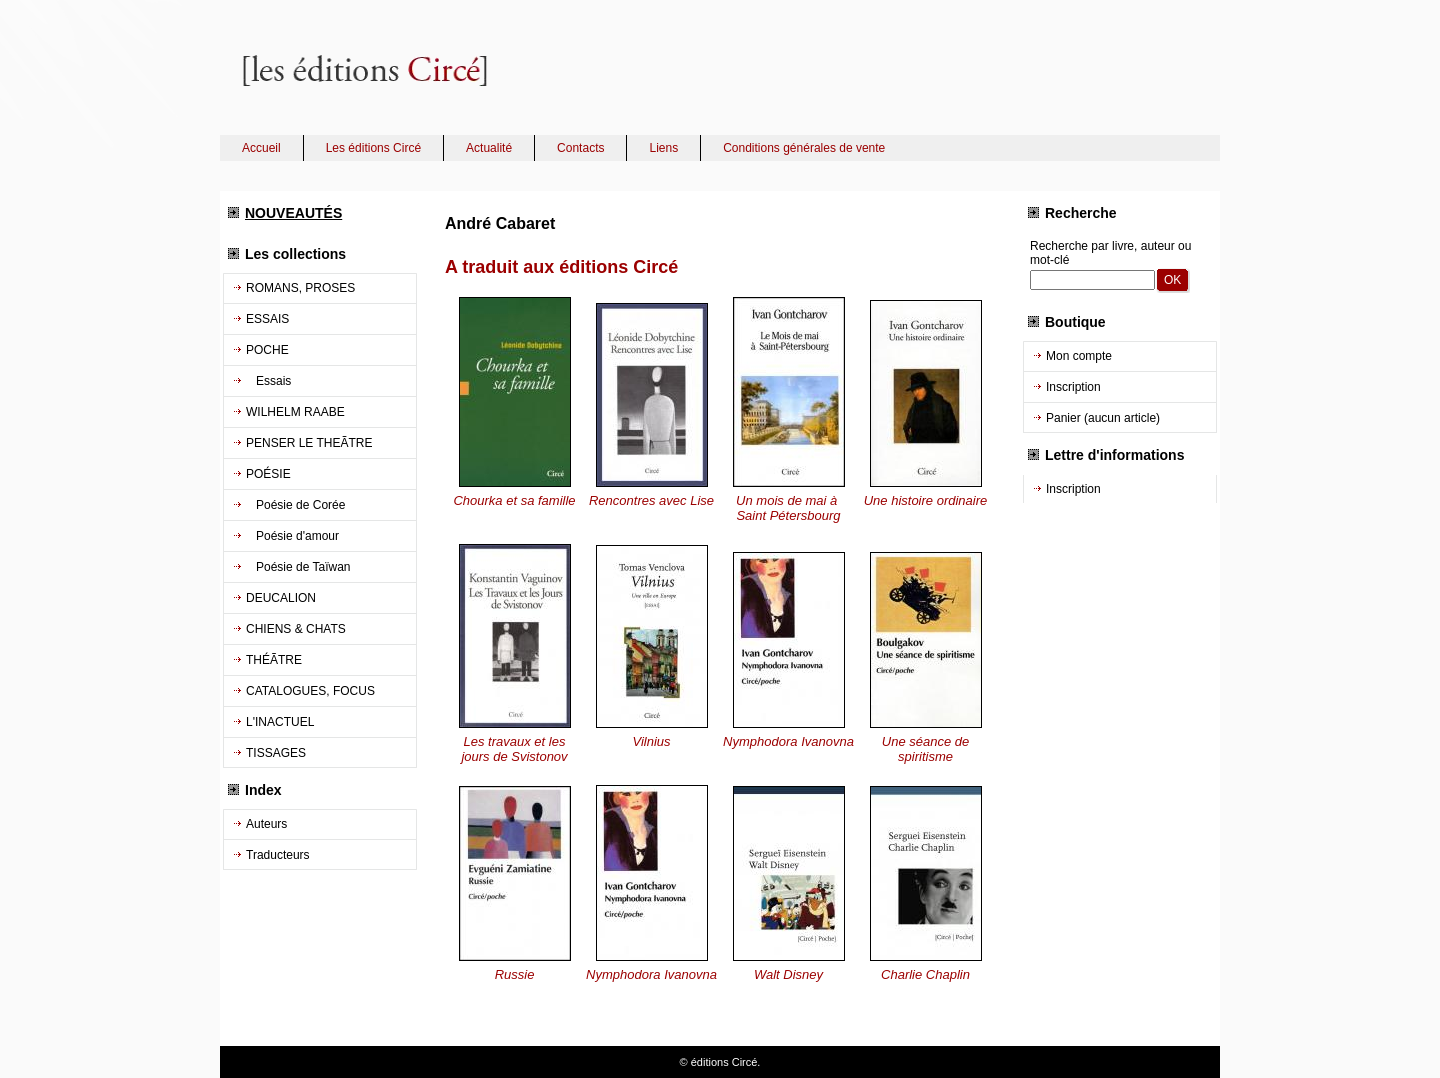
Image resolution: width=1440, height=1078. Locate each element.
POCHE (267, 350)
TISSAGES (276, 753)
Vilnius (651, 741)
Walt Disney (788, 974)
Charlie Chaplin (925, 974)
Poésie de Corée (295, 505)
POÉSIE (268, 474)
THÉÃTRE (274, 660)
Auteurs (266, 824)
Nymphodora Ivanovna (788, 741)
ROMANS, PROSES (300, 288)
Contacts (580, 148)
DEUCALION (281, 598)
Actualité (489, 148)
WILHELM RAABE (295, 412)
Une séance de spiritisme (925, 749)
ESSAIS (267, 319)
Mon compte (1079, 356)
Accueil (261, 148)
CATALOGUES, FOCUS (310, 691)
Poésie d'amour (292, 536)
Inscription (1073, 387)
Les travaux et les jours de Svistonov (514, 749)
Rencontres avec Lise (651, 500)
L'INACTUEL (280, 722)
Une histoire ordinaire (926, 500)
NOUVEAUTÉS (293, 213)
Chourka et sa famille (514, 500)
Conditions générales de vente (804, 148)
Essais (268, 381)
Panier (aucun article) (1103, 418)
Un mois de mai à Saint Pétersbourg (788, 508)
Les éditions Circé (373, 148)
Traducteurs (278, 855)
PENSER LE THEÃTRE (309, 443)
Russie (515, 974)
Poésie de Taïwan (298, 567)
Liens (663, 148)
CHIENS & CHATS (296, 629)
